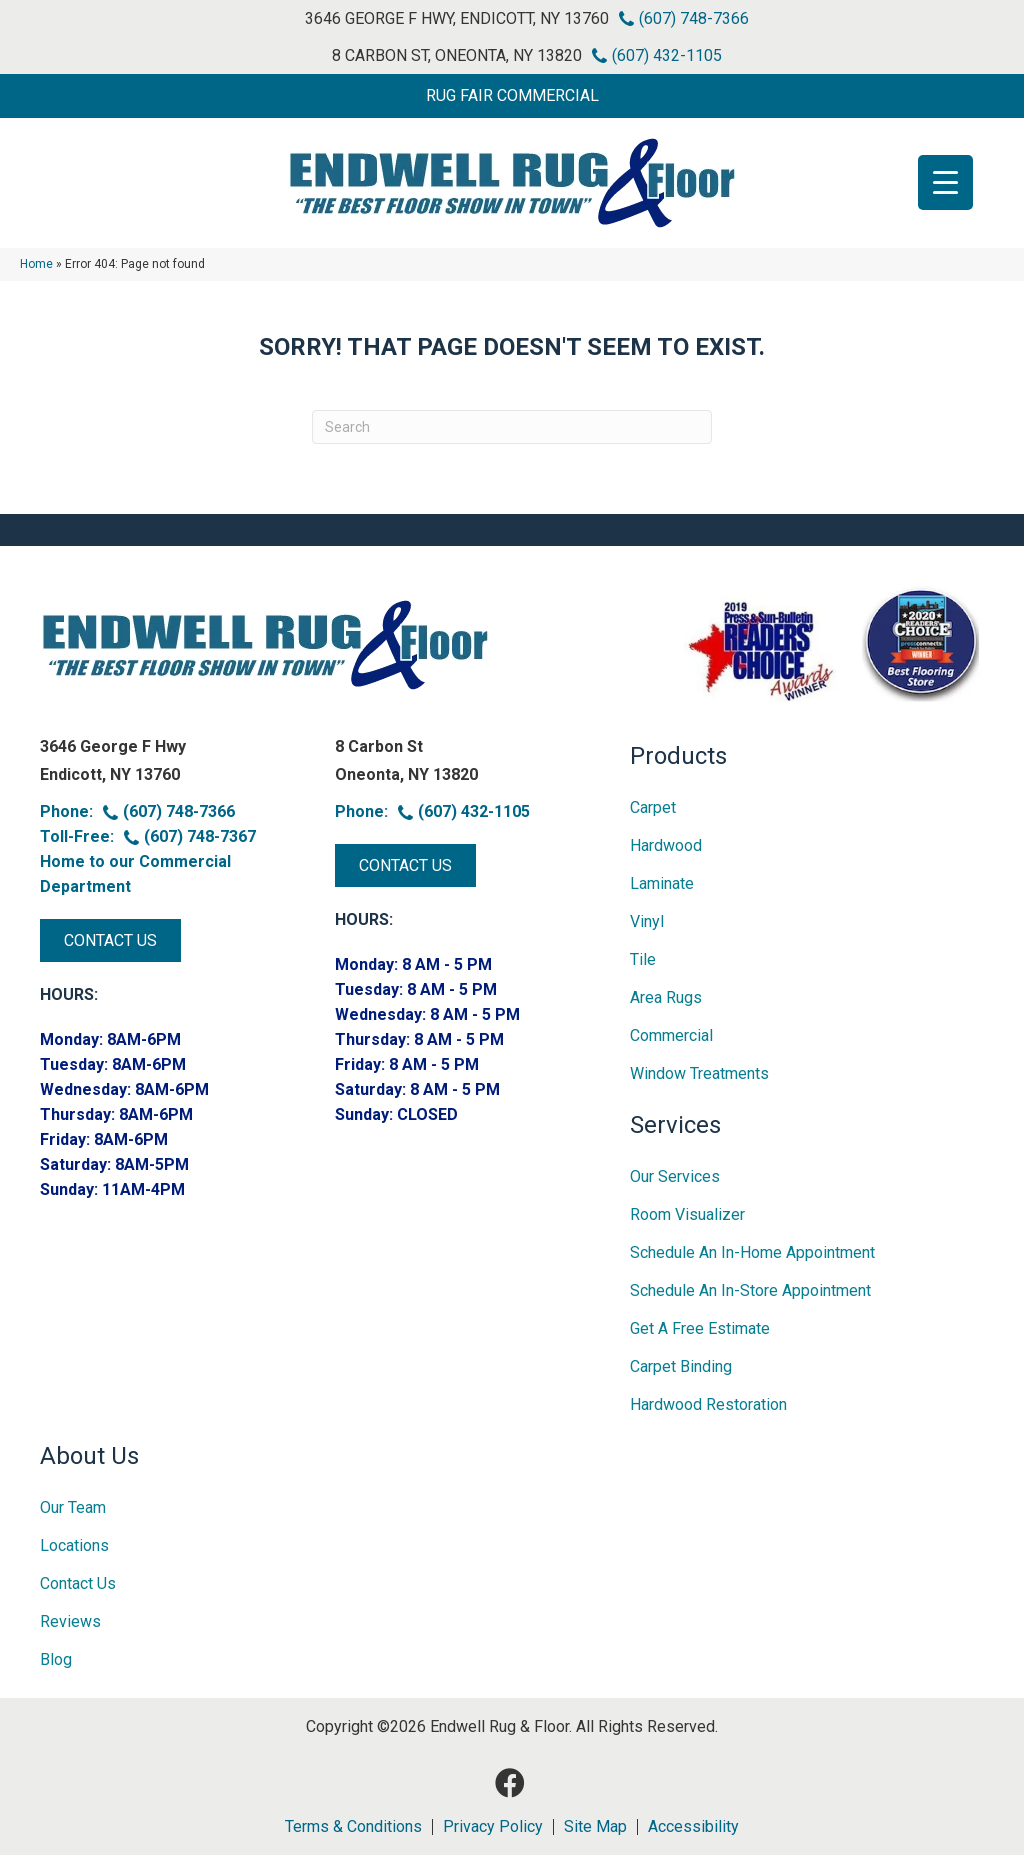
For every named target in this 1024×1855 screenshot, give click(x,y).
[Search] (512, 427)
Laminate (662, 883)
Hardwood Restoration (708, 1404)
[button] (512, 96)
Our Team (73, 1507)
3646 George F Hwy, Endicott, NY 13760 (457, 18)
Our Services (675, 1176)
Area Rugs (666, 997)
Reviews (70, 1621)
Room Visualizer (687, 1214)
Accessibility (693, 1827)
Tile (643, 959)
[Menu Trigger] (945, 182)
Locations (74, 1545)
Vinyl (647, 921)
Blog (56, 1659)
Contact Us (78, 1583)
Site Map (595, 1827)
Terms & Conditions (353, 1827)
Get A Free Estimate (700, 1328)
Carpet (653, 807)
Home (36, 264)
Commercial (671, 1035)
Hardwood (666, 845)
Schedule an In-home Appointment (752, 1252)
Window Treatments (699, 1073)
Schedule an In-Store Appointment (750, 1290)
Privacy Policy (493, 1827)
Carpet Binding (681, 1366)
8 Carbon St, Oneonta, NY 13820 (457, 55)
